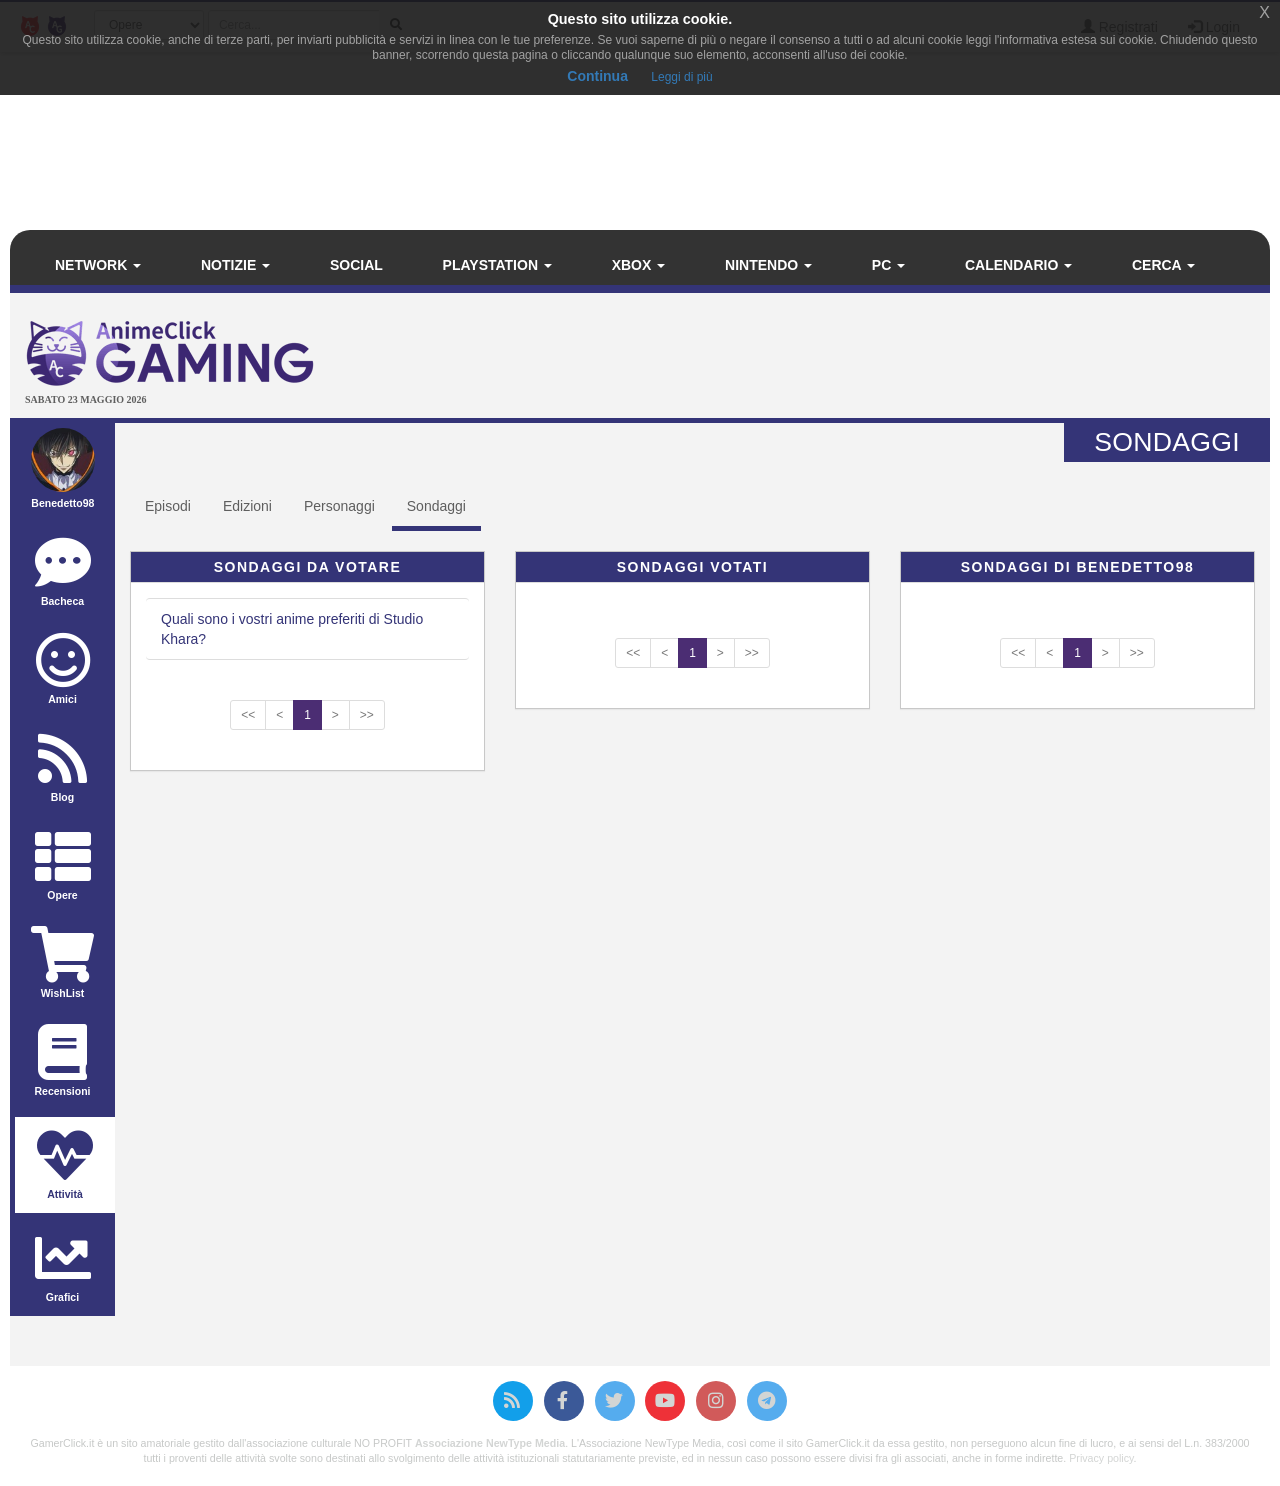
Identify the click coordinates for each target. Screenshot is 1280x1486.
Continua (597, 76)
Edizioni (247, 506)
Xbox (639, 265)
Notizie (235, 265)
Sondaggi (436, 506)
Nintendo (768, 265)
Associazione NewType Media (490, 1443)
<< (248, 715)
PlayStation (497, 265)
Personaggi (339, 506)
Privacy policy (1101, 1458)
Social (356, 265)
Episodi (168, 506)
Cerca (1163, 265)
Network (98, 265)
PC (888, 265)
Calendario (1018, 265)
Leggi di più (681, 77)
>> (367, 715)
